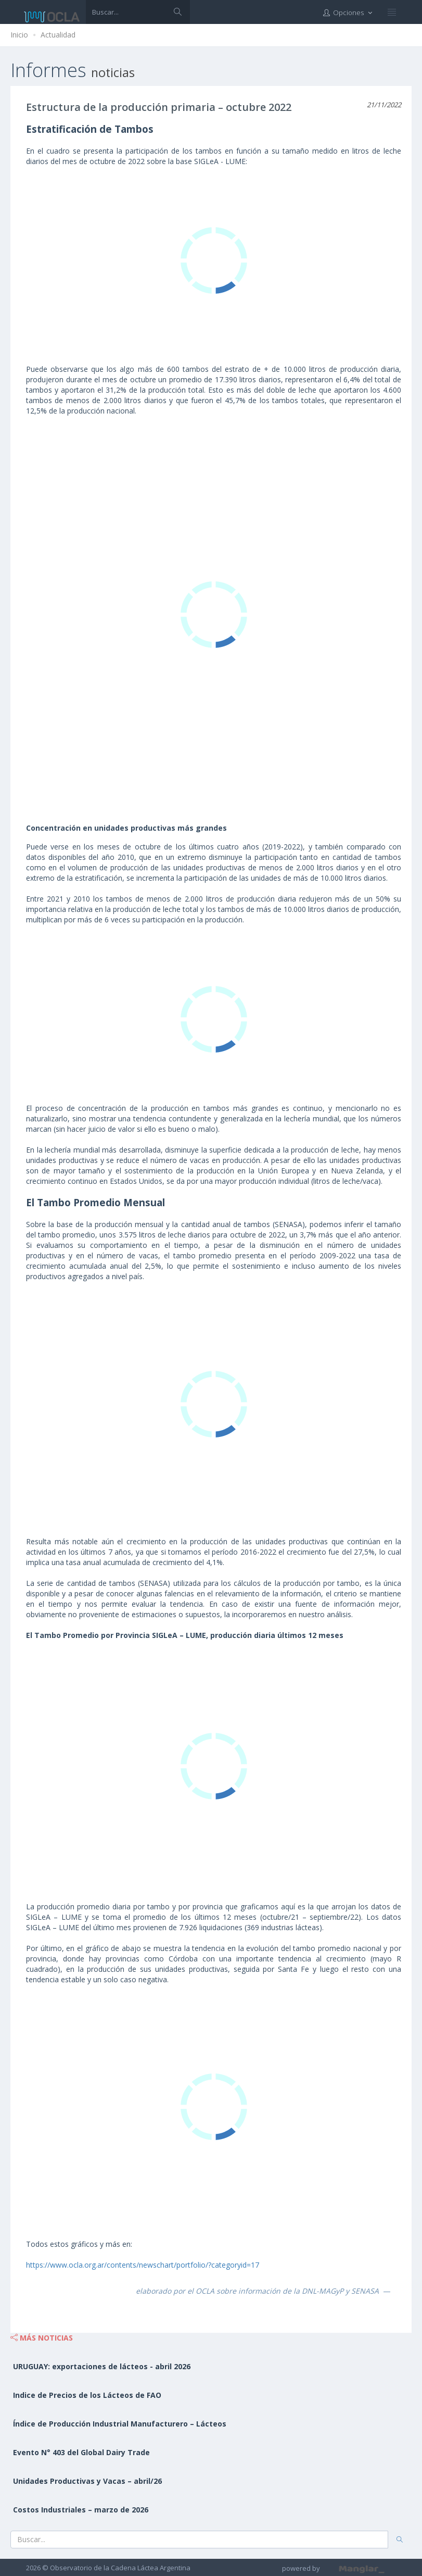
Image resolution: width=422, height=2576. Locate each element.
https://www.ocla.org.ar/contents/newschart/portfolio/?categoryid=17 (142, 2265)
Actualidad (58, 35)
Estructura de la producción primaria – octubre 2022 (158, 107)
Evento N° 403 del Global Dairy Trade (81, 2452)
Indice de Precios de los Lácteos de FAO (87, 2395)
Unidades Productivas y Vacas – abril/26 (87, 2481)
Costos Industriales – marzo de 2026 (80, 2510)
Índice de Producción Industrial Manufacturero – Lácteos (119, 2424)
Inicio (19, 35)
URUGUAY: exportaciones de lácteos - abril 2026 (101, 2366)
